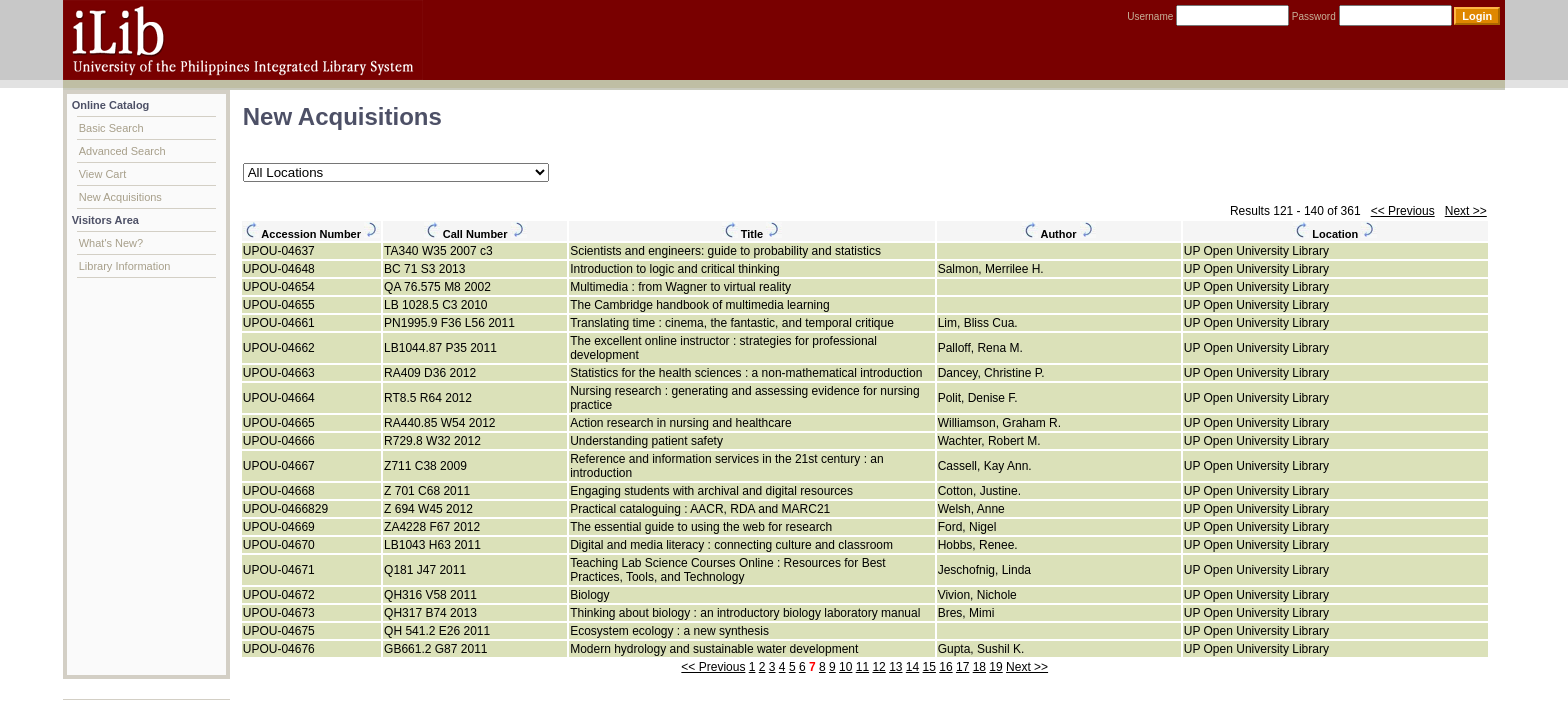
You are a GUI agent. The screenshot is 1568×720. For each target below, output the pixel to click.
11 (862, 667)
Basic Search (111, 128)
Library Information (125, 266)
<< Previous (1403, 211)
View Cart (102, 174)
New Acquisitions (120, 197)
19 (995, 667)
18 (979, 667)
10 (845, 667)
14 (912, 667)
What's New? (111, 243)
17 (962, 667)
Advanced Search (122, 151)
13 (895, 667)
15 (929, 667)
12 (878, 667)
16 (945, 667)
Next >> (1466, 211)
